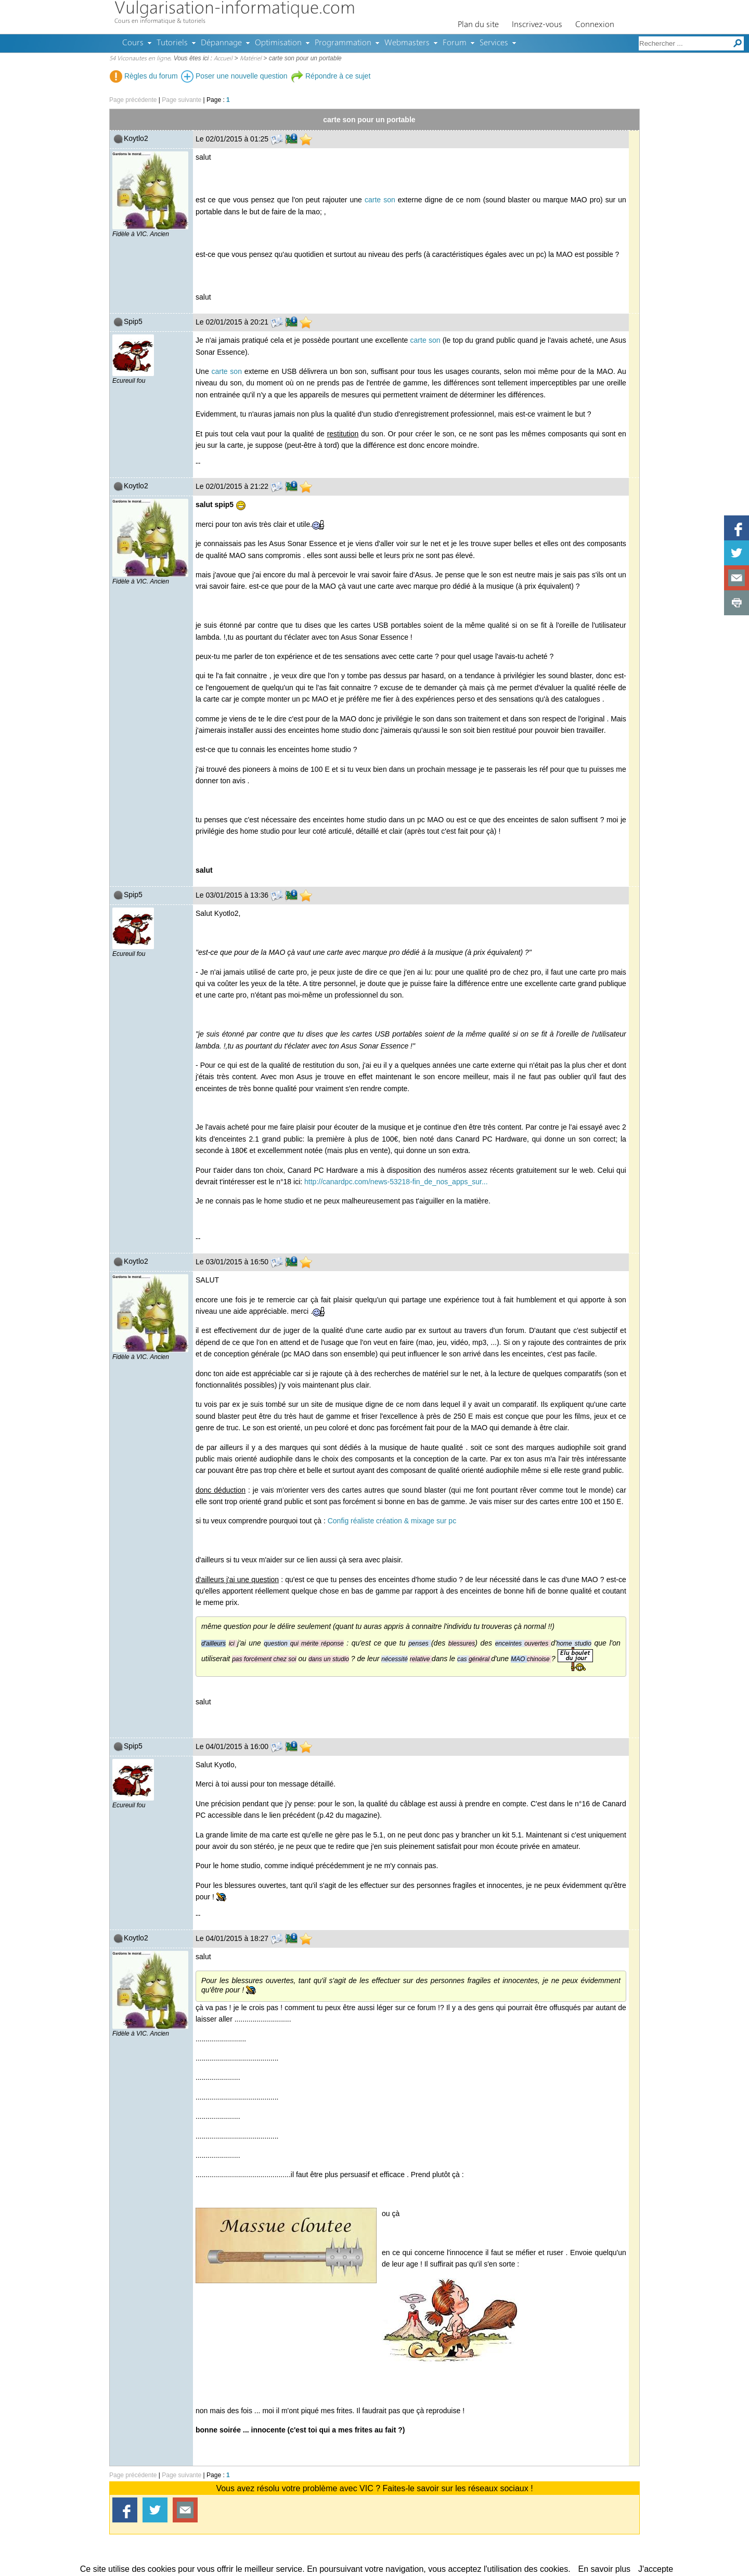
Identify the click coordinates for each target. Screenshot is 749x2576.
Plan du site (478, 25)
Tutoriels (172, 43)
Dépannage (221, 43)
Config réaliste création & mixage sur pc (392, 1521)
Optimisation (278, 43)
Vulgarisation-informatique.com (234, 9)
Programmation (343, 43)
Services (494, 43)
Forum (455, 43)
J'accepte (655, 2569)
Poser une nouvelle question (234, 76)
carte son (380, 200)
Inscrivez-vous (537, 25)
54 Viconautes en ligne (139, 59)
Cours (133, 43)
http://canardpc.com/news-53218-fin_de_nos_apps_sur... (396, 1181)
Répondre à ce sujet (330, 76)
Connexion (594, 25)
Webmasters (407, 43)
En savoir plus (604, 2569)
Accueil (223, 59)
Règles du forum (144, 76)
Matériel (251, 59)
